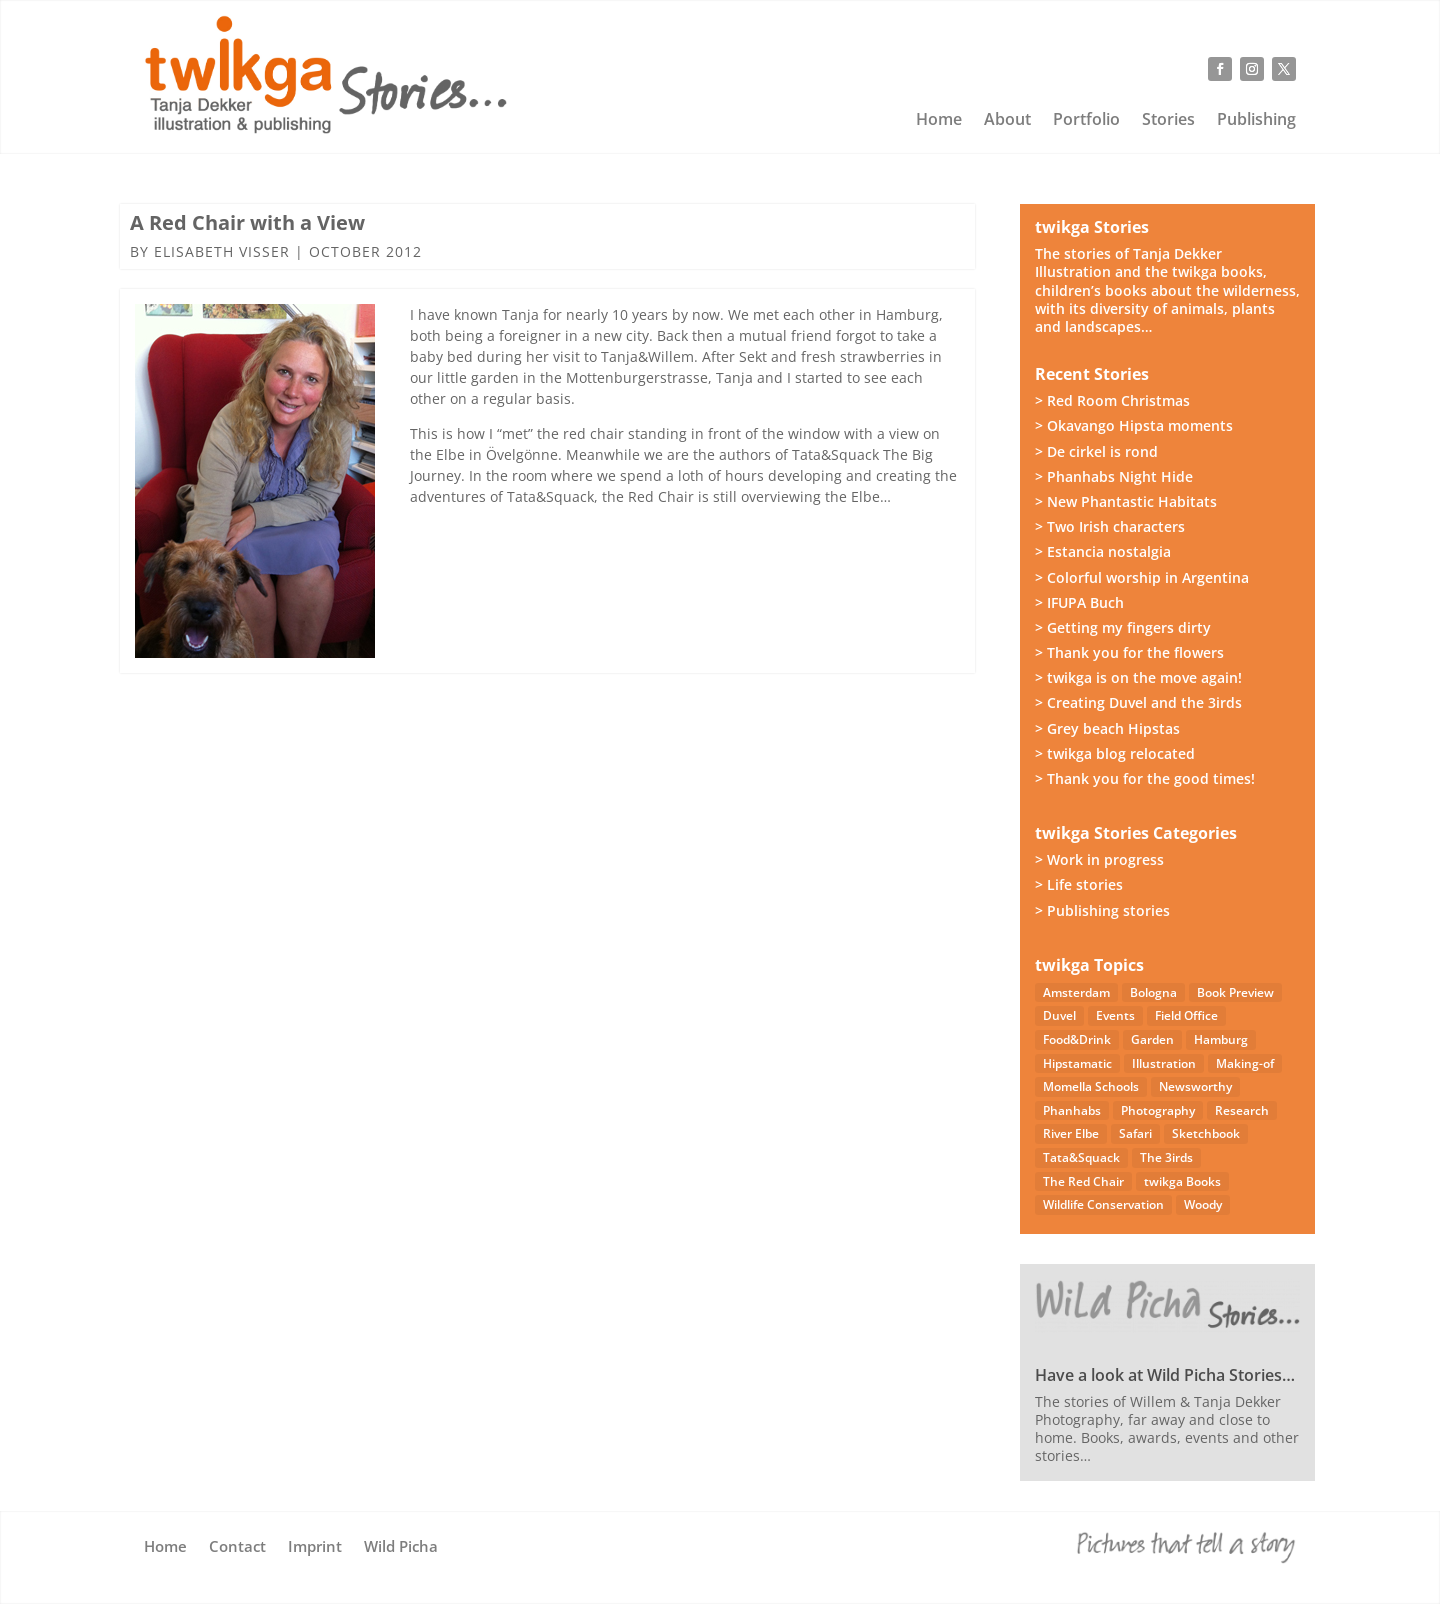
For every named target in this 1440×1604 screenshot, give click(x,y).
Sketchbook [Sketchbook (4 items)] (1206, 1133)
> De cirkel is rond (1096, 451)
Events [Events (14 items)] (1115, 1015)
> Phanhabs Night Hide (1114, 476)
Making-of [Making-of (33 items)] (1245, 1063)
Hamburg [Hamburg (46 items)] (1221, 1039)
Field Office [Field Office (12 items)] (1186, 1015)
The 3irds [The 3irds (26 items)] (1166, 1157)
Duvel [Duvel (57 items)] (1059, 1015)
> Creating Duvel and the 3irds (1138, 702)
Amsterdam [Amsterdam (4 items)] (1076, 992)
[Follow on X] (1284, 69)
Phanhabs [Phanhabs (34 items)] (1072, 1110)
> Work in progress (1099, 859)
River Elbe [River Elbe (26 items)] (1071, 1133)
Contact (237, 1547)
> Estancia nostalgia (1103, 551)
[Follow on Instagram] (1252, 69)
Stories (1168, 121)
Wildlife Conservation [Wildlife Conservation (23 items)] (1103, 1204)
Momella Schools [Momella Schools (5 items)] (1091, 1086)
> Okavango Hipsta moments (1134, 425)
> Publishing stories (1102, 910)
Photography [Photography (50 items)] (1158, 1110)
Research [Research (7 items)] (1242, 1110)
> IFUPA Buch (1079, 602)
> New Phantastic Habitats (1126, 501)
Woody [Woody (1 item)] (1203, 1204)
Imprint (315, 1547)
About (1007, 121)
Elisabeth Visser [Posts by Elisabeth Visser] (222, 251)
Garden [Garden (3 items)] (1152, 1039)
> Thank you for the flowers (1129, 652)
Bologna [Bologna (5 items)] (1153, 992)
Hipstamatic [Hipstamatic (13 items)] (1077, 1063)
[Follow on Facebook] (1220, 69)
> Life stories (1079, 884)
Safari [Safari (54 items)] (1135, 1133)
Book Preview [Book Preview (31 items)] (1235, 992)
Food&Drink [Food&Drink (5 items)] (1077, 1039)
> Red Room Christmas (1112, 400)
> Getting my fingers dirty (1123, 627)
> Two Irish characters (1110, 526)
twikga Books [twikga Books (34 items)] (1182, 1181)
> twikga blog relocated (1115, 753)
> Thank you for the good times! (1145, 778)
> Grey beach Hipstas (1107, 728)
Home (939, 121)
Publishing (1256, 121)
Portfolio (1086, 121)
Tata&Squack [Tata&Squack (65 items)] (1081, 1157)
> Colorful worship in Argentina (1142, 577)
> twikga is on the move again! (1138, 677)
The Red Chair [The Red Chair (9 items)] (1083, 1181)
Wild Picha (401, 1547)
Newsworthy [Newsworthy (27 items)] (1195, 1086)
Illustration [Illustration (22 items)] (1164, 1063)
